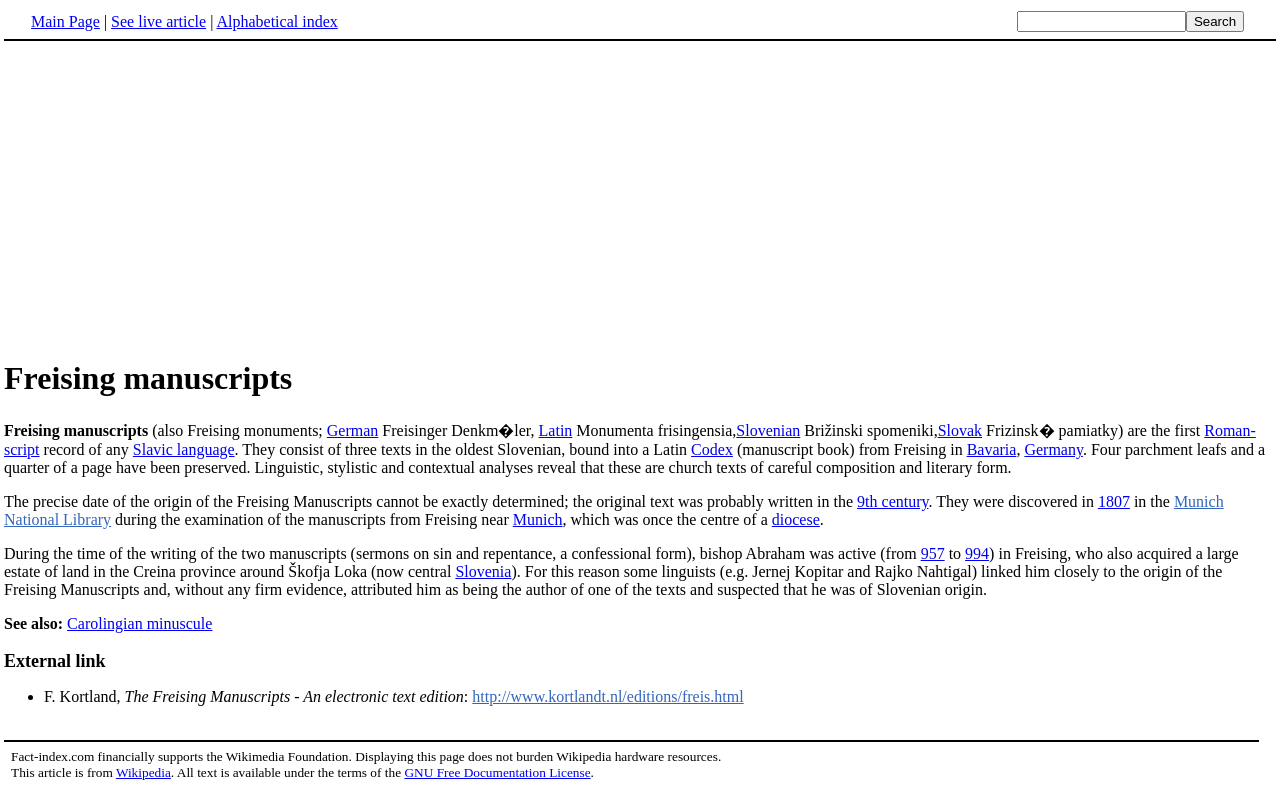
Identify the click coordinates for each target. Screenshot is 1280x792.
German (353, 430)
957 (933, 553)
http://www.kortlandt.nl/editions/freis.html (607, 696)
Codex (712, 449)
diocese (796, 519)
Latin (556, 430)
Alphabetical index (276, 21)
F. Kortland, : (258, 696)
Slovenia (483, 571)
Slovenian (768, 430)
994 (977, 553)
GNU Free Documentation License (497, 772)
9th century (892, 501)
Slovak (960, 430)
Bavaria (992, 449)
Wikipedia (143, 772)
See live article (158, 21)
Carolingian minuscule (139, 623)
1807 (1114, 501)
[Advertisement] (172, 199)
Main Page (65, 21)
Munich (538, 519)
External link (55, 661)
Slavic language (184, 449)
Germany (1053, 449)
